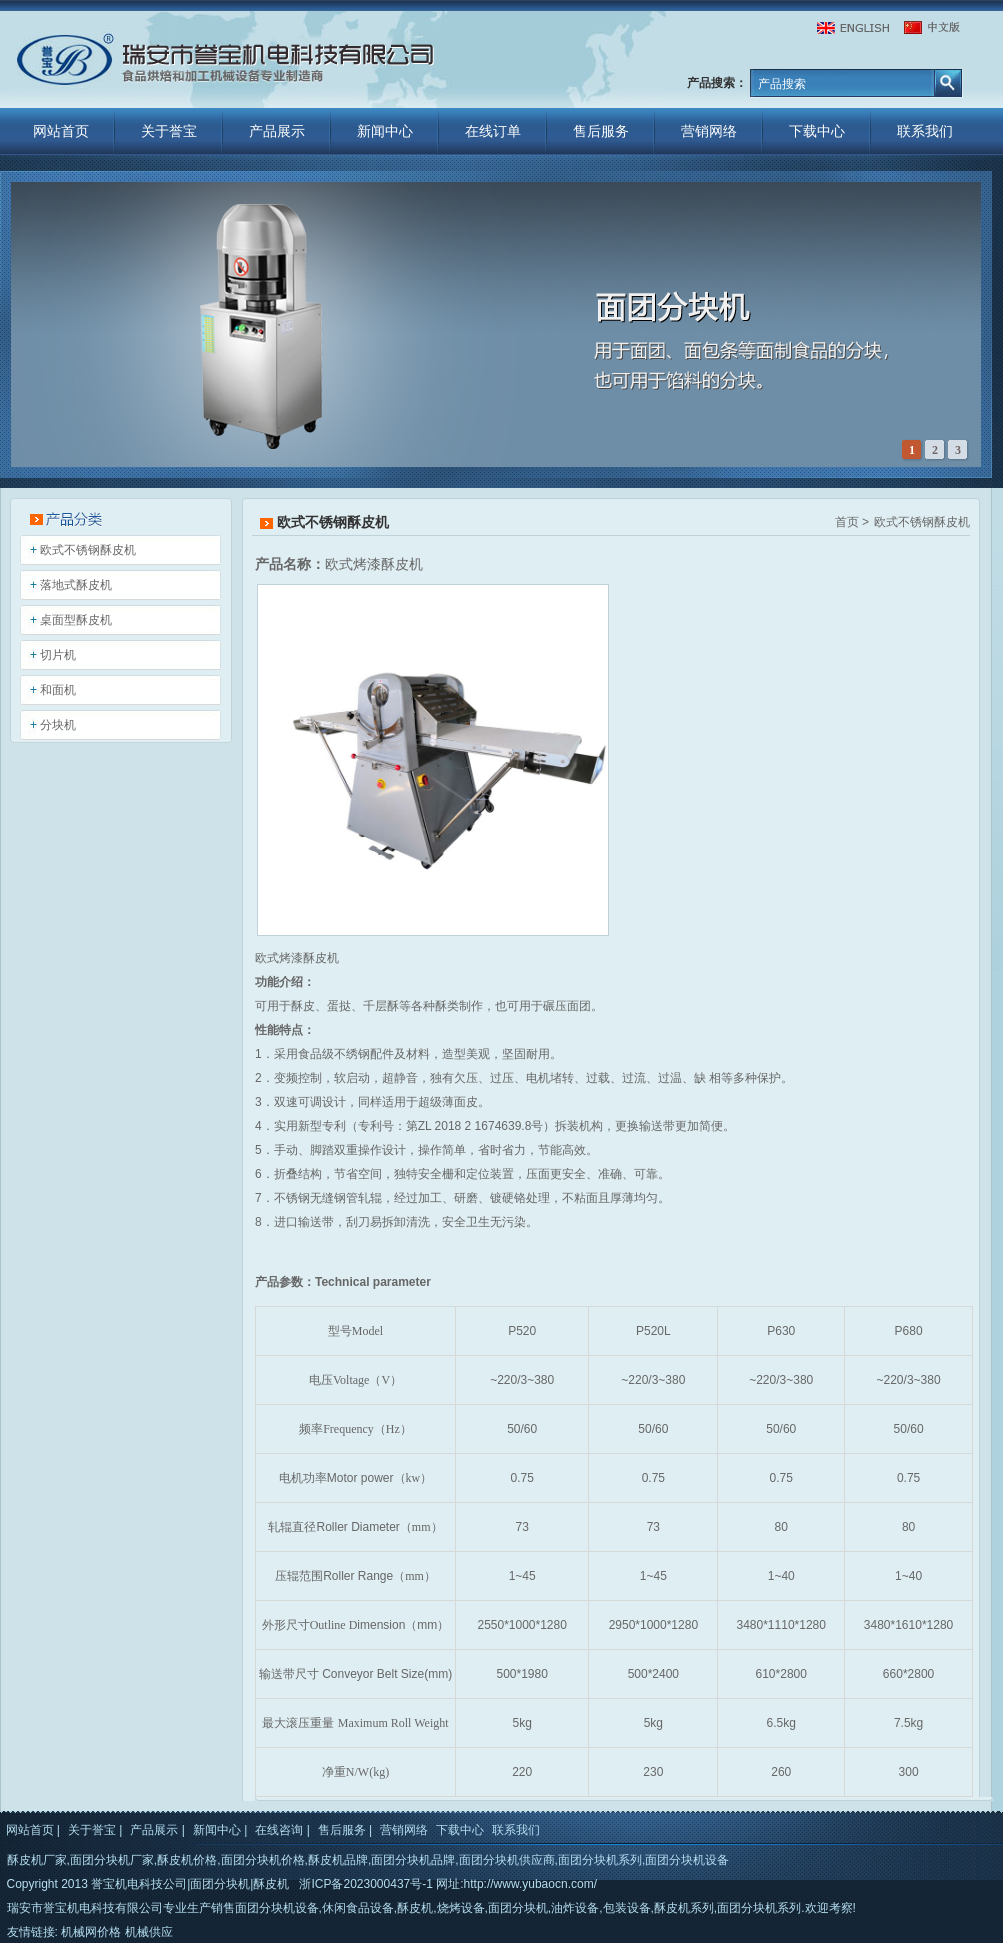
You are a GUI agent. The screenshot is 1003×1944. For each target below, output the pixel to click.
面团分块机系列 (600, 1860)
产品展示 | (157, 1830)
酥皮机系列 (684, 1908)
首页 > (852, 522)
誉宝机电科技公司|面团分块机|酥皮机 (190, 1884)
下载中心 (817, 131)
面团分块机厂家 (112, 1860)
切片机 (58, 655)
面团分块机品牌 (413, 1860)
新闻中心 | (220, 1830)
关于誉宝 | (95, 1830)
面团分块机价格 (263, 1860)
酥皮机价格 (187, 1860)
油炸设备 (575, 1908)
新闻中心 (385, 131)
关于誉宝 (169, 131)
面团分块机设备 (687, 1860)
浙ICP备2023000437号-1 (365, 1884)
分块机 (58, 725)
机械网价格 (91, 1932)
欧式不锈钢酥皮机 (88, 550)
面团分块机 (518, 1908)
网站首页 (61, 131)
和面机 (58, 690)
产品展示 (277, 131)
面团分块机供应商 (507, 1860)
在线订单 (493, 131)
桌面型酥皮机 (76, 620)
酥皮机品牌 (338, 1860)
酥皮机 (415, 1908)
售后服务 (601, 131)
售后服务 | (345, 1830)
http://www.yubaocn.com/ (530, 1884)
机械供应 (149, 1932)
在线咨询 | (282, 1830)
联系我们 (925, 131)
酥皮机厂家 (37, 1860)
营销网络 (709, 131)
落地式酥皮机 (76, 585)
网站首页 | (33, 1830)
